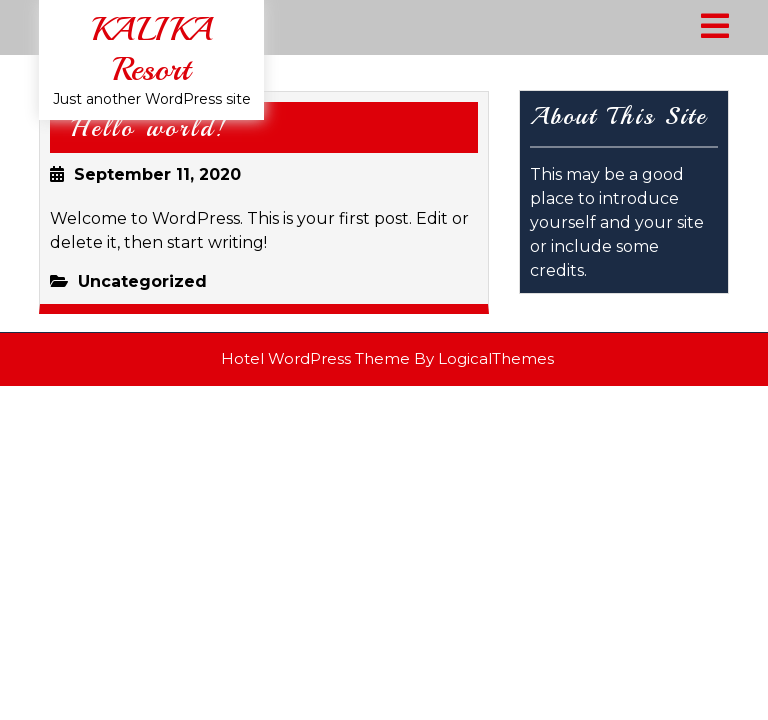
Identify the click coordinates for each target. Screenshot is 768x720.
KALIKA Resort (151, 49)
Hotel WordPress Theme (315, 358)
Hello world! (149, 128)
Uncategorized (142, 281)
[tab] (715, 27)
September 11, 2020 (157, 174)
